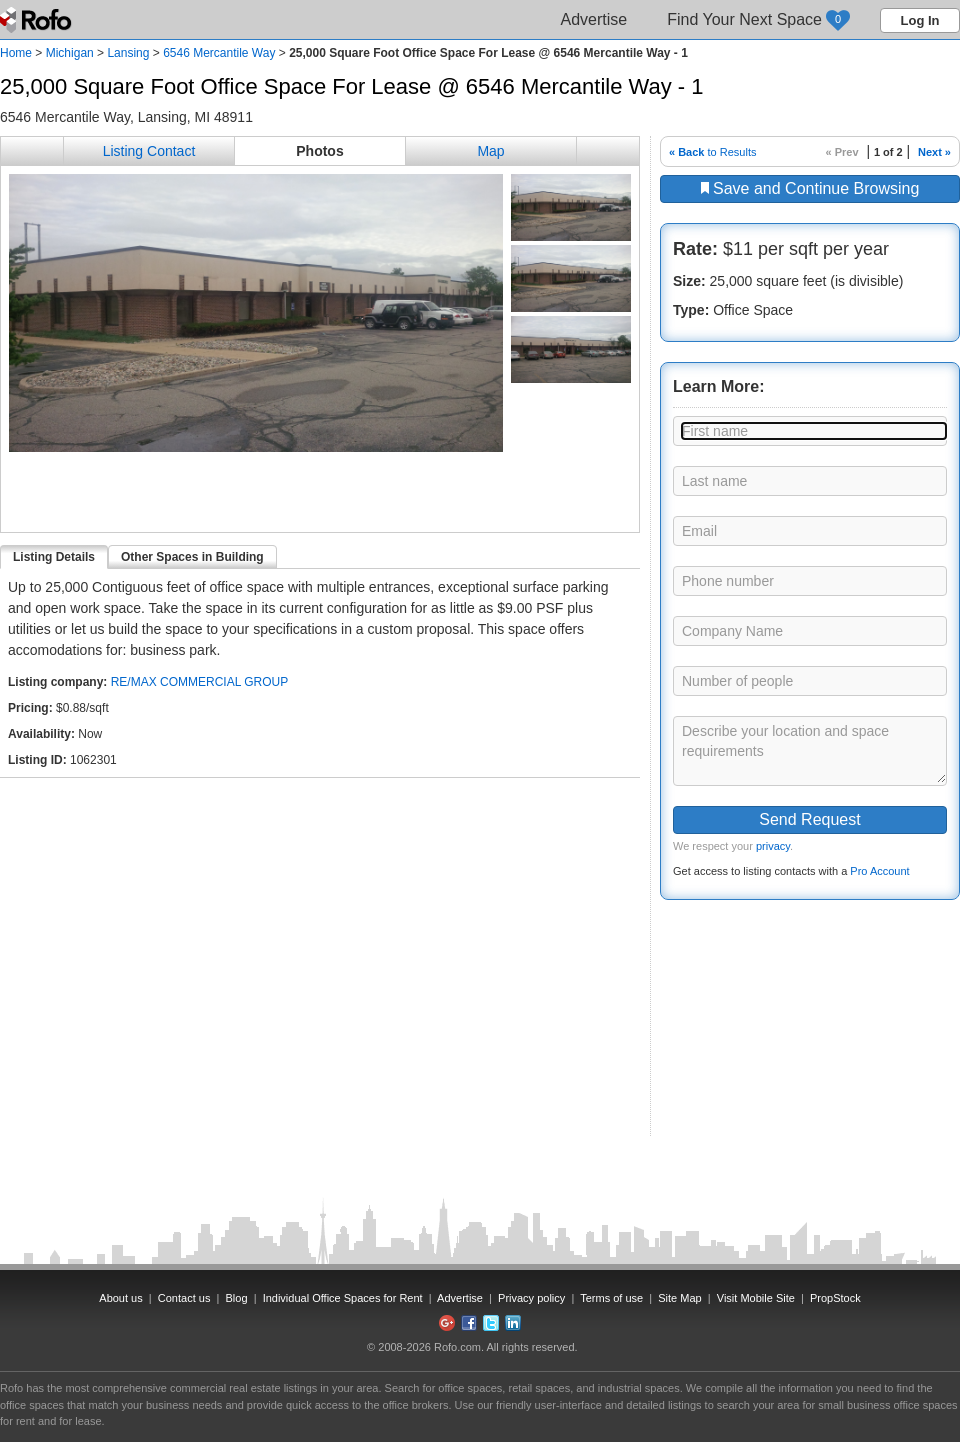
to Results (712, 152)
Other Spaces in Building (192, 557)
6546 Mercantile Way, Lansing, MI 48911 (126, 117)
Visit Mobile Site (756, 1298)
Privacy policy (531, 1298)
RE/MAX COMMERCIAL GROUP (200, 682)
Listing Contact (149, 151)
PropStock (835, 1298)
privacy (773, 846)
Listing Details (54, 557)
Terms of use (611, 1298)
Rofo (37, 20)
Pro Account (879, 871)
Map (490, 151)
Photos (319, 151)
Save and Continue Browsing (810, 188)
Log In (920, 20)
